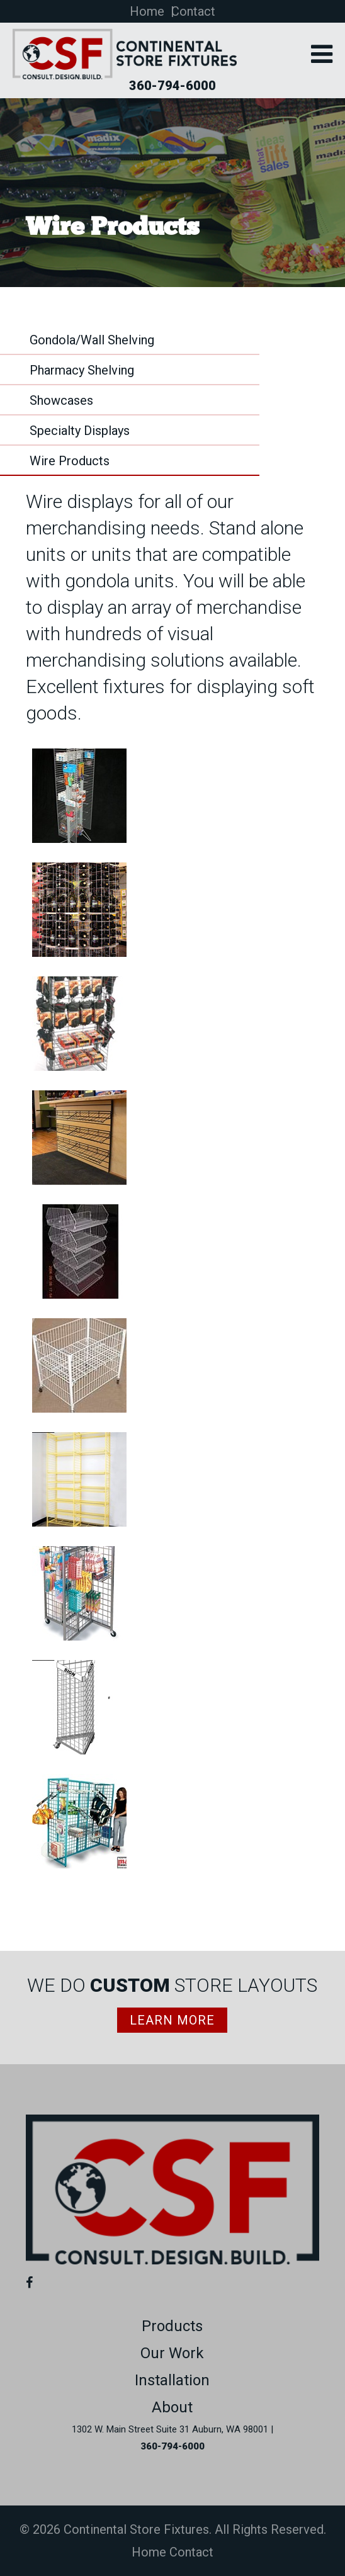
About (172, 2407)
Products (172, 2326)
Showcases (61, 400)
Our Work (172, 2353)
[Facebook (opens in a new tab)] (32, 2282)
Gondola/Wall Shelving (92, 339)
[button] (321, 56)
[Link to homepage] (172, 2260)
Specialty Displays (80, 430)
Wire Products (70, 460)
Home (147, 11)
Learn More (172, 2020)
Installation (172, 2380)
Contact (193, 11)
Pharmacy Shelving (82, 370)
